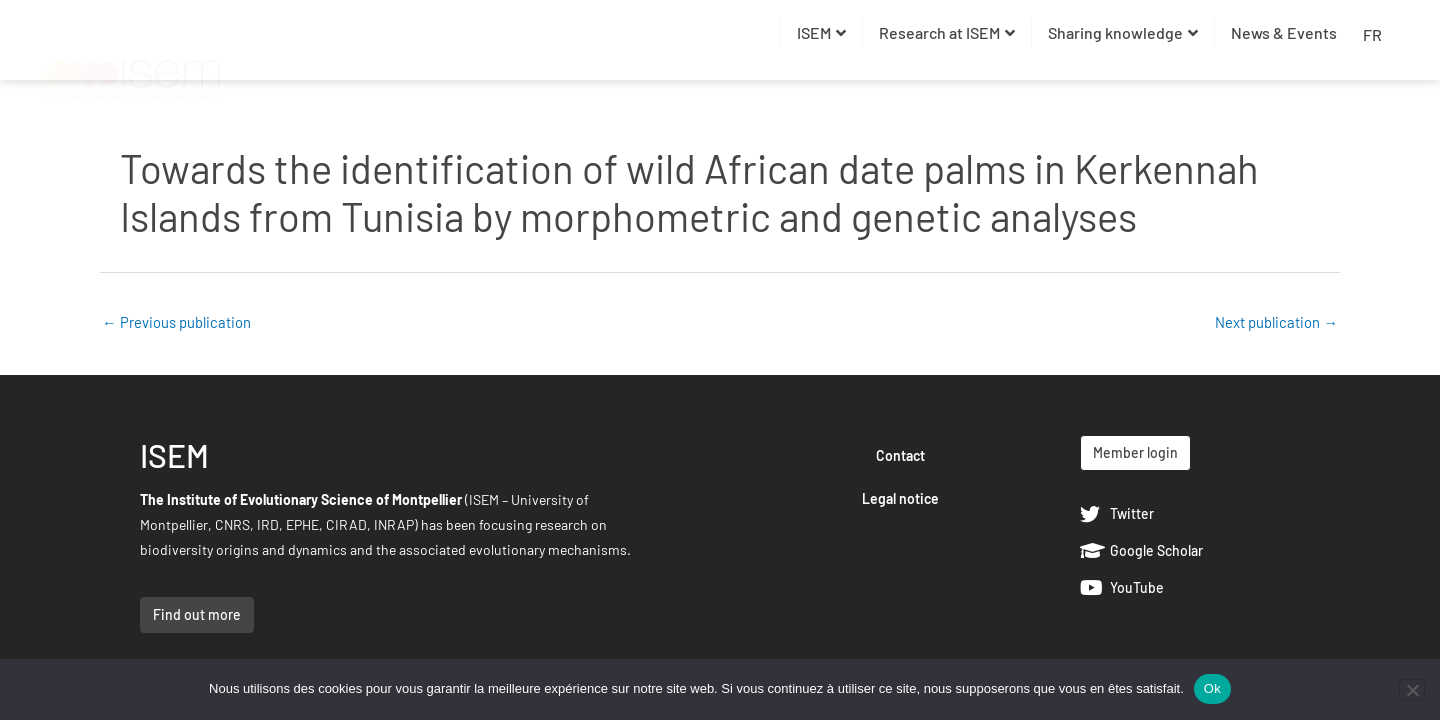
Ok (1212, 688)
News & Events (1284, 32)
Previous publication (176, 322)
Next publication (1276, 322)
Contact (900, 456)
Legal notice (900, 499)
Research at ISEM (947, 32)
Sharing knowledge (1123, 32)
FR (1372, 34)
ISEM (821, 32)
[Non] (1412, 690)
